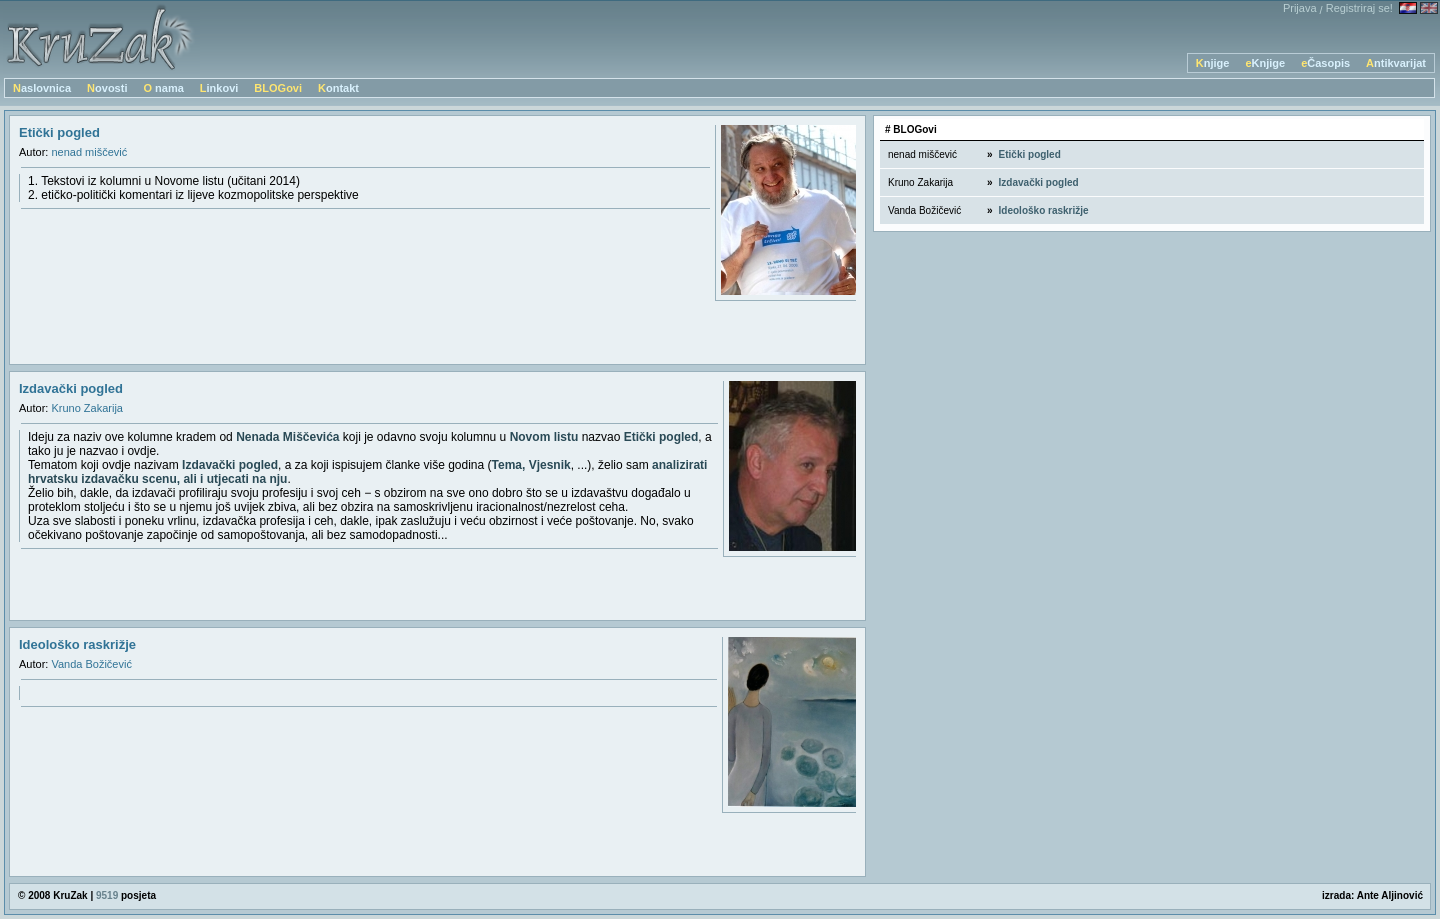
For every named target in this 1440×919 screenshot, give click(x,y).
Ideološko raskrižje (77, 644)
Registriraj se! (1359, 8)
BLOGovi (278, 88)
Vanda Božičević (91, 664)
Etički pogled (59, 132)
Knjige (1213, 63)
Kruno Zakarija (87, 408)
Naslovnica (42, 88)
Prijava (1300, 8)
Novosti (107, 88)
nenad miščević (89, 152)
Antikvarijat (1396, 63)
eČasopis (1325, 63)
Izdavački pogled (71, 388)
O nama (163, 88)
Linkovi (219, 88)
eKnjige (1265, 63)
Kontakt (338, 88)
